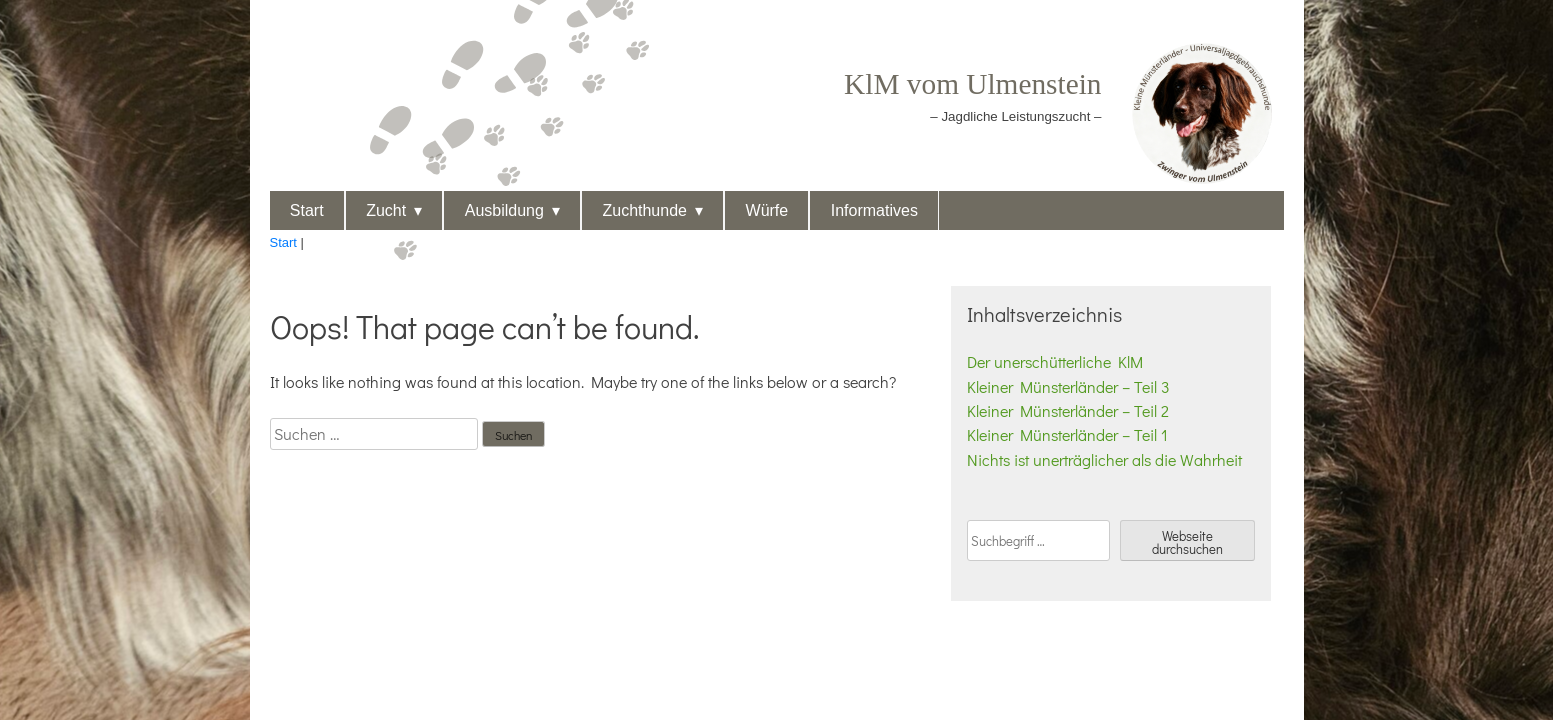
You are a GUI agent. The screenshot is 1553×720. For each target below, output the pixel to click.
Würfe (767, 210)
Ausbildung (504, 210)
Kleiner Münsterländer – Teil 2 (1068, 410)
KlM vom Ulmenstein (972, 84)
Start (307, 210)
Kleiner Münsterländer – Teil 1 (1067, 434)
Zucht (386, 210)
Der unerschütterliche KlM (1055, 361)
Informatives (874, 210)
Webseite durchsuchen (1187, 542)
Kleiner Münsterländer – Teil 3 (1068, 386)
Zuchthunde (644, 210)
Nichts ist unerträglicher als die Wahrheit (1104, 459)
